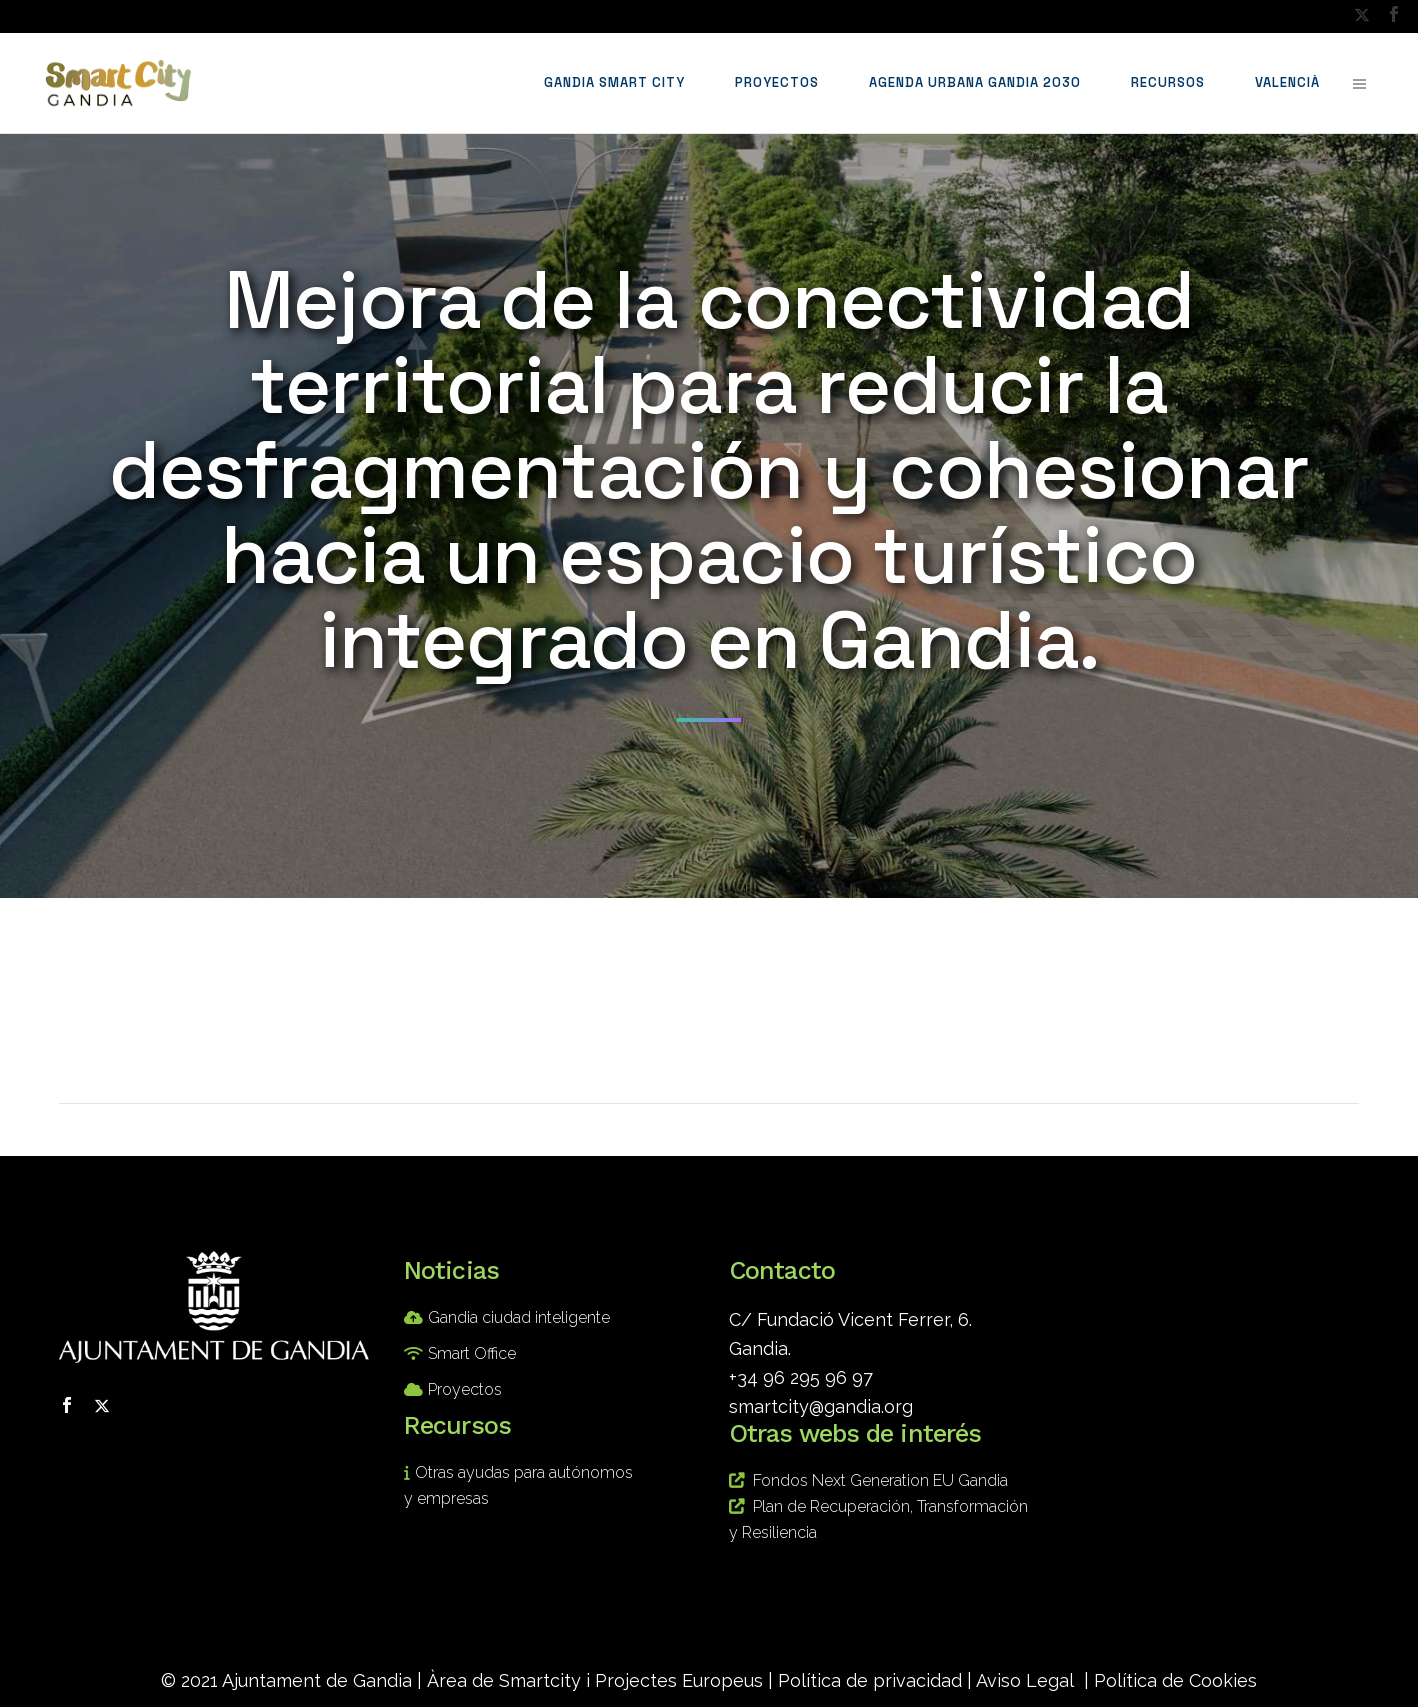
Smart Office (472, 1353)
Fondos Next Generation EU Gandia (880, 1480)
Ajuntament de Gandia (317, 1680)
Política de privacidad (870, 1680)
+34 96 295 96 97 (801, 1377)
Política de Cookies (1175, 1680)
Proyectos (465, 1389)
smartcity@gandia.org (821, 1406)
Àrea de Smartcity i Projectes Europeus (595, 1680)
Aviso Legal (1025, 1680)
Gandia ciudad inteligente (519, 1317)
